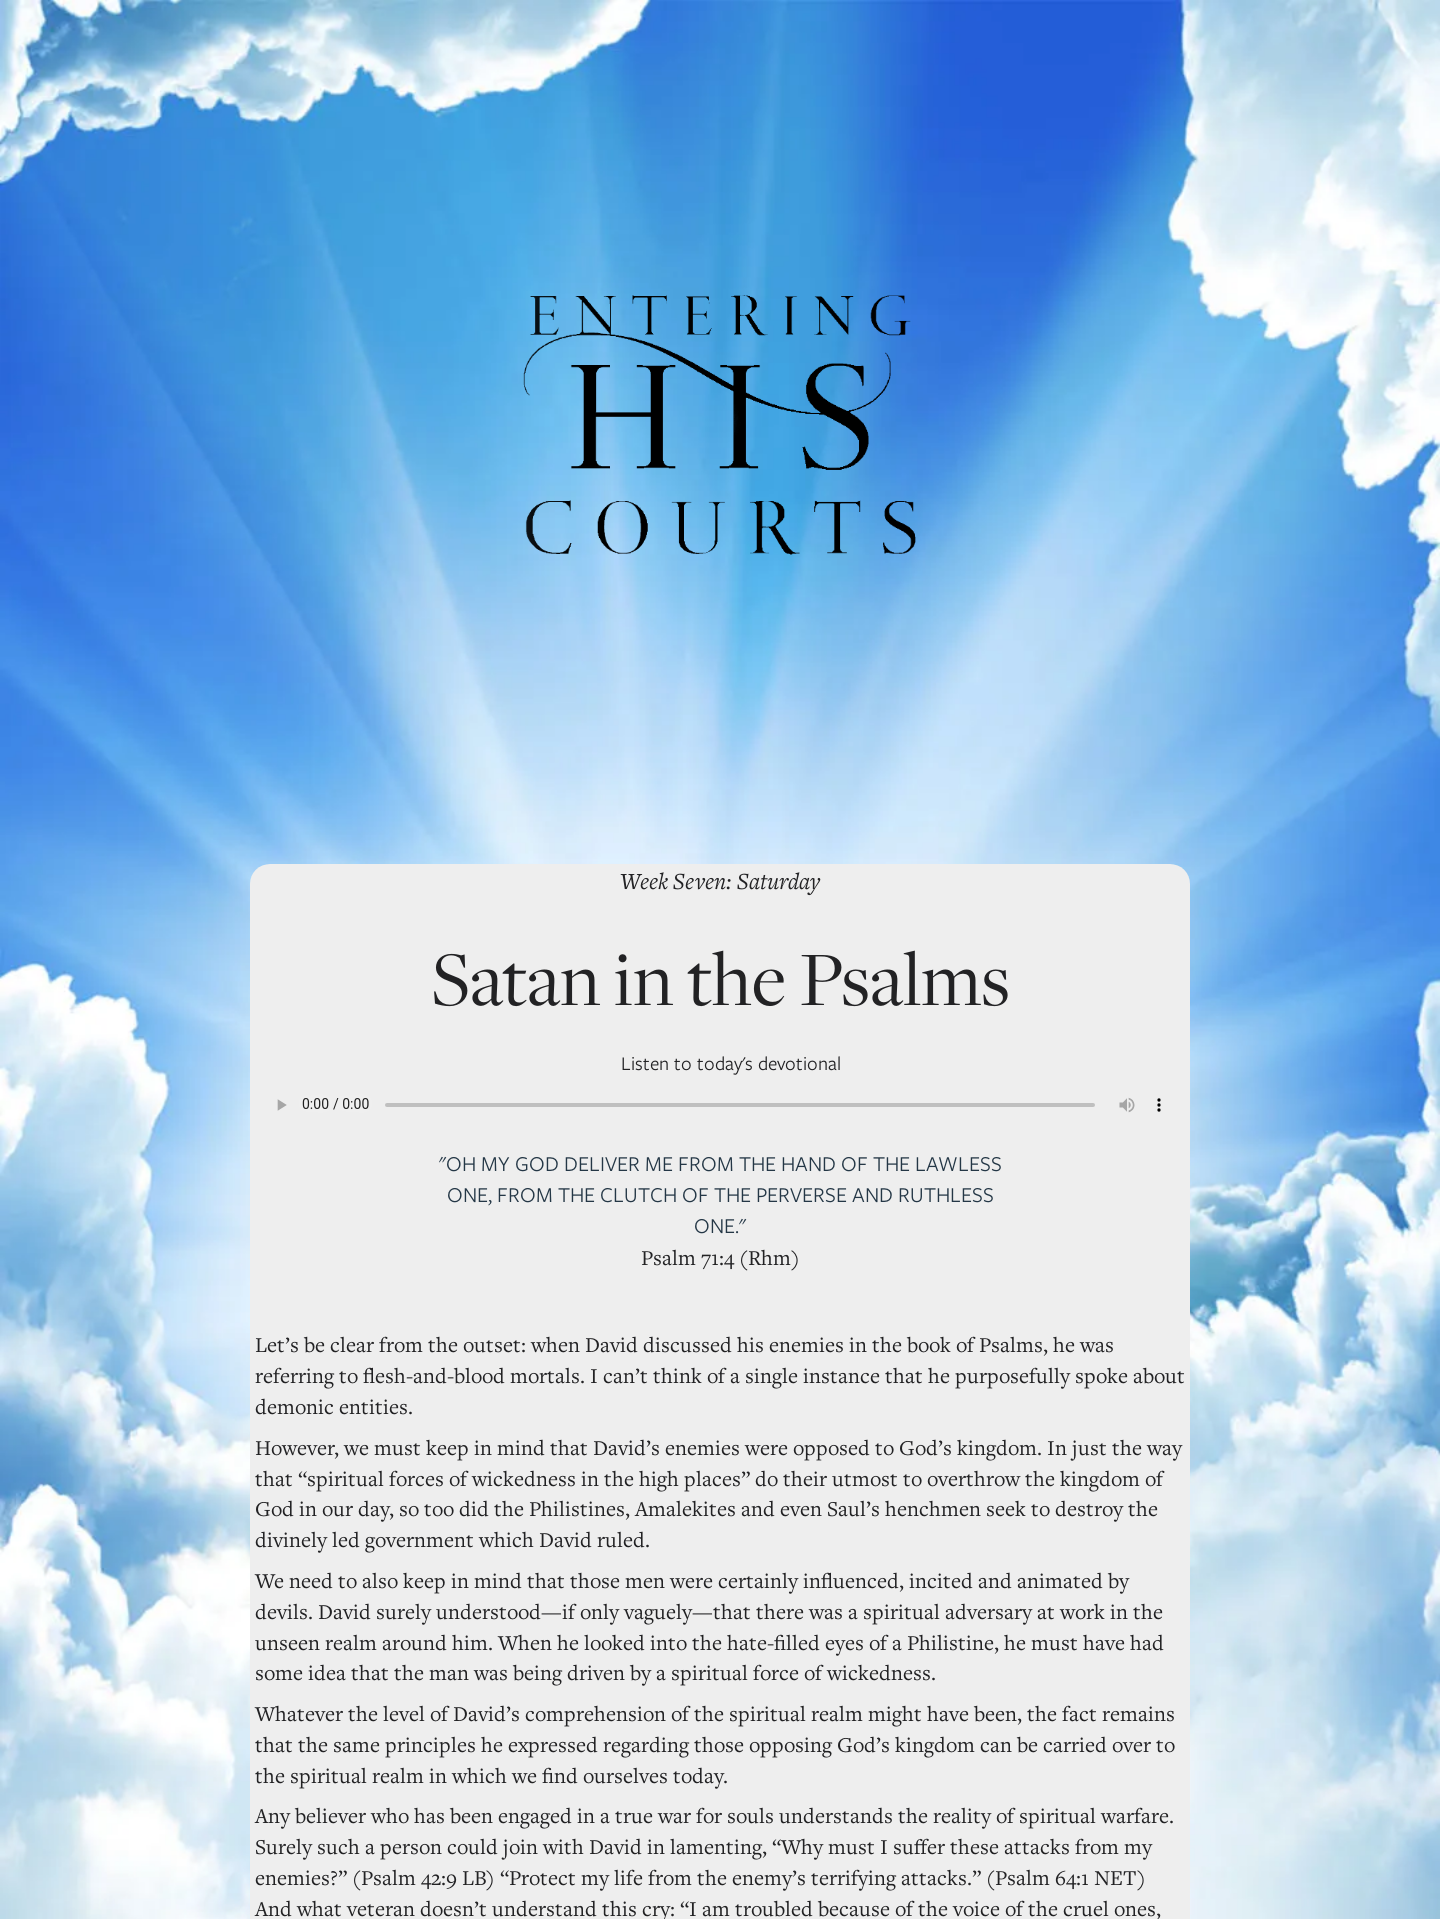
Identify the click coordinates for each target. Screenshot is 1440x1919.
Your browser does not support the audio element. (720, 1105)
